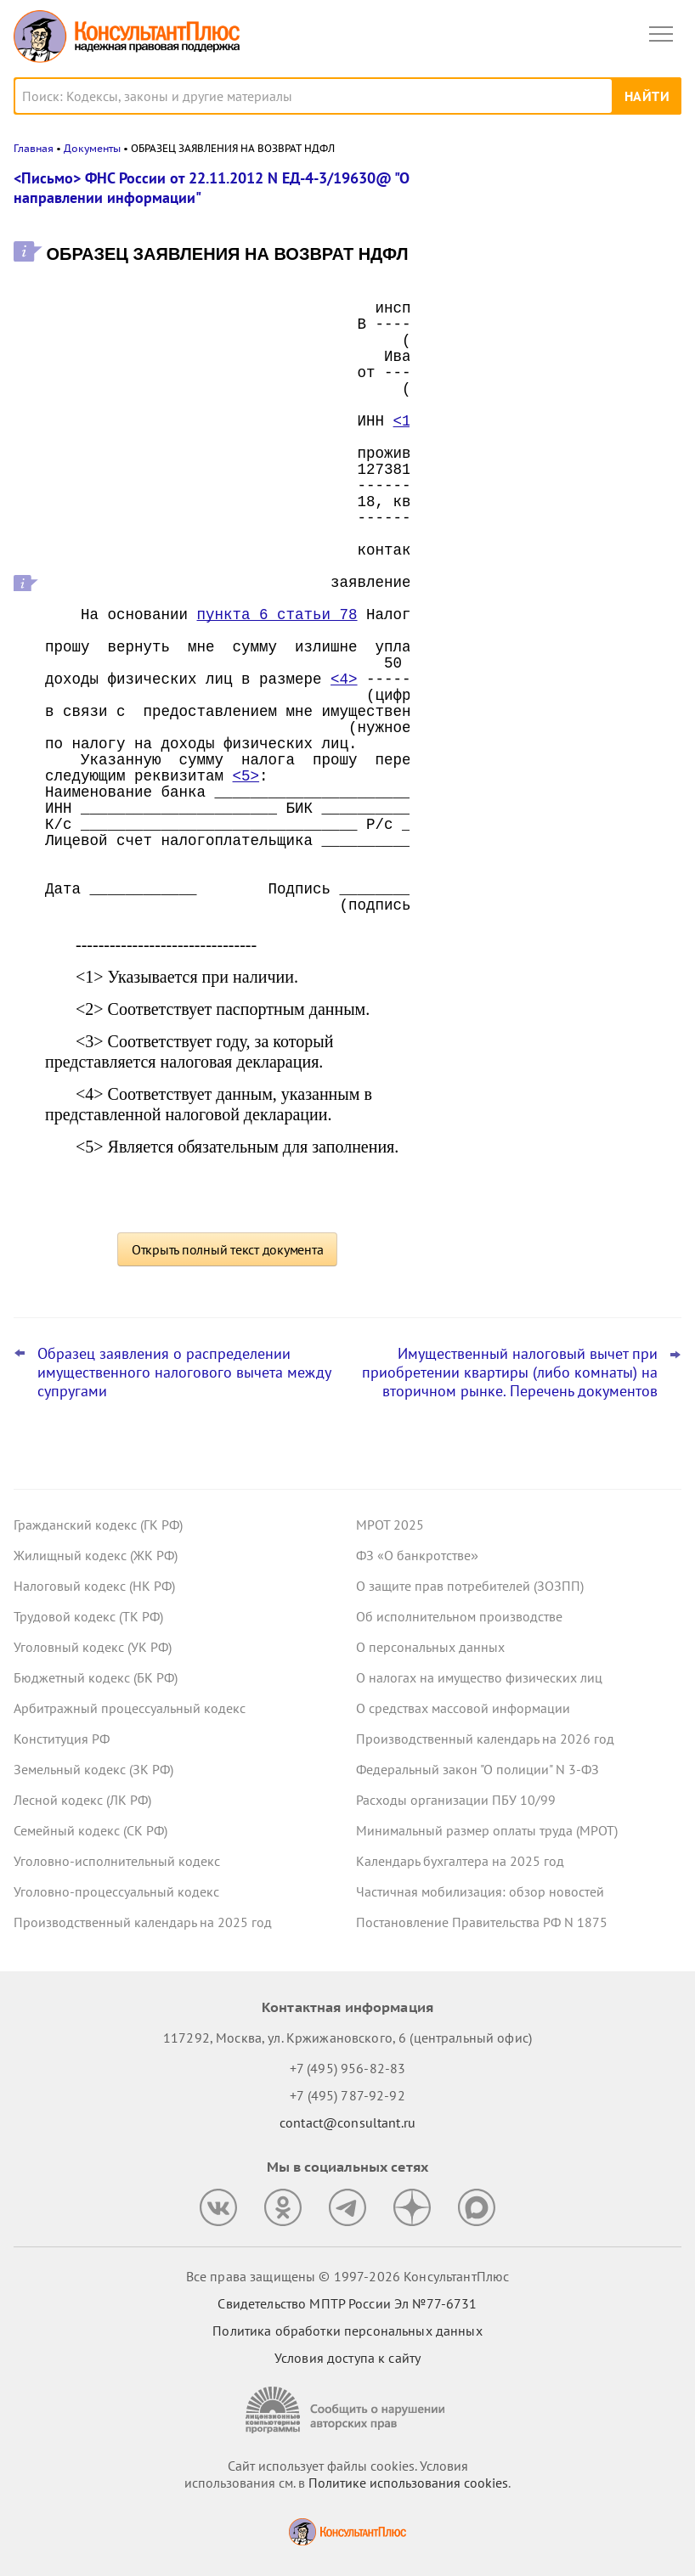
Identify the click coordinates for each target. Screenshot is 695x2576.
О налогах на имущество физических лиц (479, 1677)
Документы (92, 148)
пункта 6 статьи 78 (277, 614)
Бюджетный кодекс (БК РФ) (96, 1677)
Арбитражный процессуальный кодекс (130, 1707)
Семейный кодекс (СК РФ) (90, 1830)
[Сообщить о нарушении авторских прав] (347, 2410)
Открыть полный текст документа (228, 1249)
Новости (503, 189)
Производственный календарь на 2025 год (143, 1922)
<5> (246, 776)
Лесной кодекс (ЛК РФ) (82, 1799)
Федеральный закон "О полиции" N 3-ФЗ (477, 1769)
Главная (34, 148)
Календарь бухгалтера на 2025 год (460, 1860)
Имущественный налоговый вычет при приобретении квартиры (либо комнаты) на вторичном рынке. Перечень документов (510, 1372)
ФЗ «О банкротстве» (417, 1555)
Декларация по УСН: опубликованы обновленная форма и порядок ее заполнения (544, 451)
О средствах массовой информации (463, 1707)
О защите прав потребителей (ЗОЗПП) (470, 1585)
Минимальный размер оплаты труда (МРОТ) (487, 1830)
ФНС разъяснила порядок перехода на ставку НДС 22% (554, 534)
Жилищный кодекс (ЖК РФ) (96, 1555)
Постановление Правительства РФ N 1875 (481, 1922)
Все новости (479, 581)
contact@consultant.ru (347, 2122)
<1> (407, 421)
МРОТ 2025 (390, 1524)
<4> (344, 679)
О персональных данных (430, 1646)
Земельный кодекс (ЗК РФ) (93, 1769)
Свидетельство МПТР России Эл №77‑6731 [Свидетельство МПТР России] (347, 2303)
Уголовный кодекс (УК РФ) (93, 1646)
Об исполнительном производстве (459, 1616)
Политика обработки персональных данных (347, 2330)
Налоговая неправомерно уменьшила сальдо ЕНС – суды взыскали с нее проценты (551, 266)
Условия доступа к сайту (347, 2357)
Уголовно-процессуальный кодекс (116, 1891)
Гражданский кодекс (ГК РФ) (98, 1524)
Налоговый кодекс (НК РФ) (94, 1585)
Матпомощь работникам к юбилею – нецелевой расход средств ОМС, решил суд (548, 358)
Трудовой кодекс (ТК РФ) (88, 1616)
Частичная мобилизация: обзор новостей (480, 1891)
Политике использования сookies (408, 2482)
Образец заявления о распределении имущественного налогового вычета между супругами (184, 1372)
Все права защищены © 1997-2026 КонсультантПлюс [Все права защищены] (347, 2276)
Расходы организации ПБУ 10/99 (456, 1799)
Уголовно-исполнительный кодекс (117, 1860)
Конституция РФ (62, 1738)
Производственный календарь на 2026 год (485, 1738)
